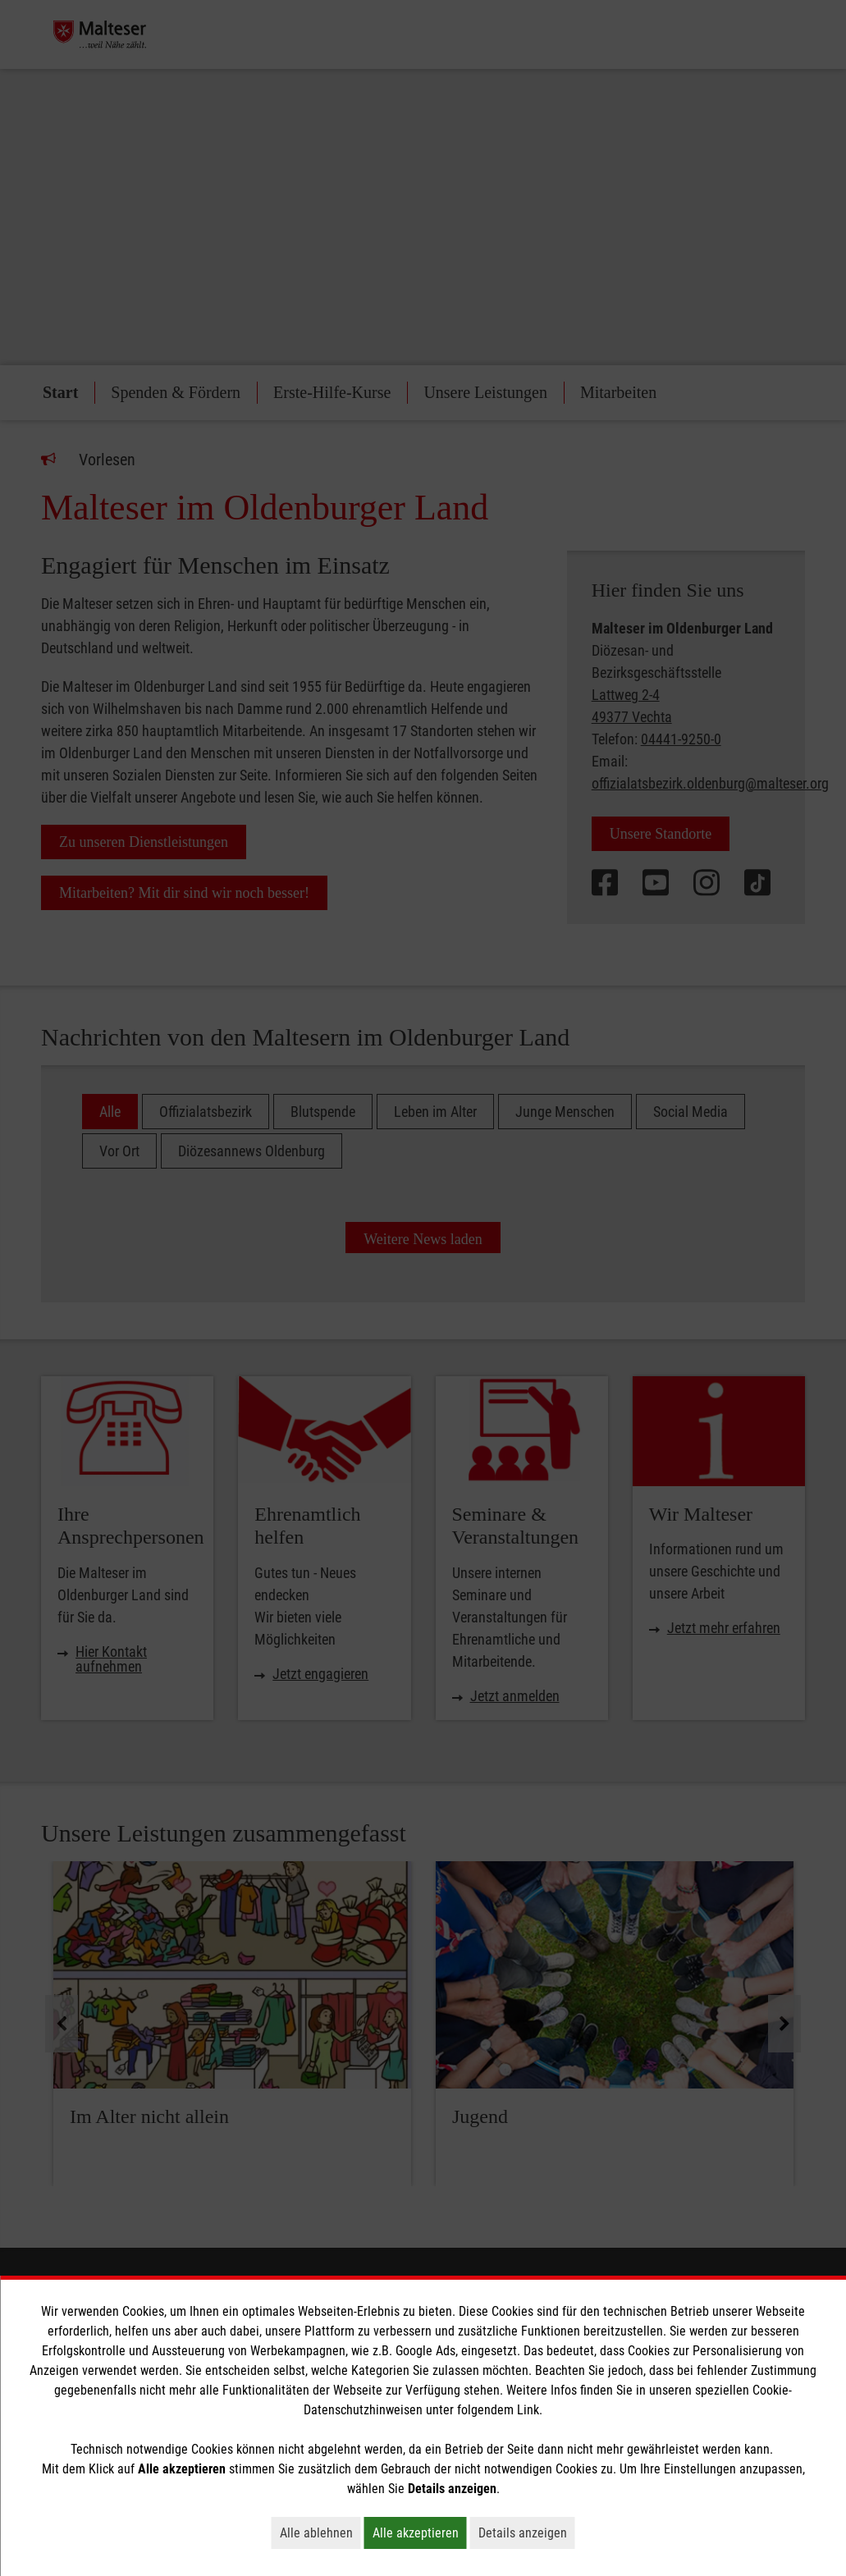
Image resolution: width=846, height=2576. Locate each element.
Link (528, 2410)
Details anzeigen (526, 2532)
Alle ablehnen (320, 2532)
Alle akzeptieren (420, 2532)
